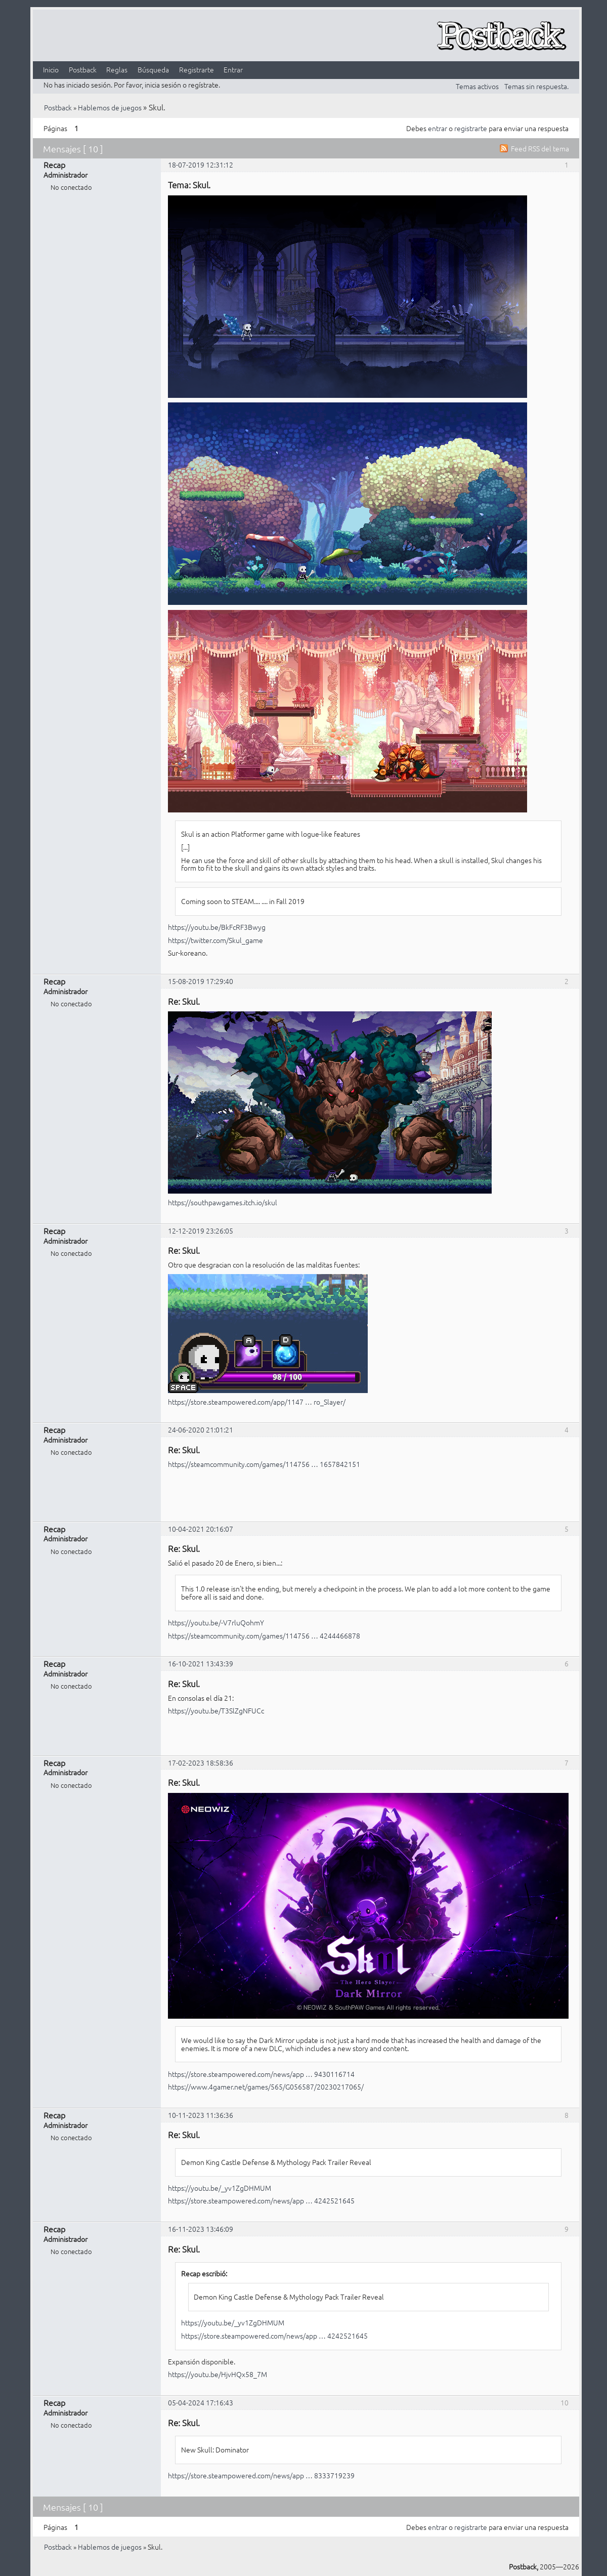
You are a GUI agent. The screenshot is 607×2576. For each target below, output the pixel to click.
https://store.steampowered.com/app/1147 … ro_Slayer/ (256, 1402)
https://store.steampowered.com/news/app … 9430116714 (261, 2074)
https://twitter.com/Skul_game (215, 940)
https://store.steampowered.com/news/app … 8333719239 (261, 2475)
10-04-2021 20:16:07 (200, 1529)
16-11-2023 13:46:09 (200, 2229)
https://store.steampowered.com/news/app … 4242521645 (261, 2200)
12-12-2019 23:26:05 (200, 1230)
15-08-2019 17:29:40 (200, 981)
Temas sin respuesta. (536, 86)
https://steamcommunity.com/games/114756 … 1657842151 (264, 1464)
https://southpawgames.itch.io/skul (222, 1202)
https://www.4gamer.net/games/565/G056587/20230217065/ (266, 2086)
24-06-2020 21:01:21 (200, 1429)
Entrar (233, 69)
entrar (437, 128)
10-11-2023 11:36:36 (200, 2115)
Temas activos (477, 86)
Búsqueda (153, 69)
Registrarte (196, 69)
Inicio (51, 69)
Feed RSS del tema (540, 148)
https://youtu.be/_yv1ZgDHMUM (219, 2188)
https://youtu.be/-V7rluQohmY (216, 1622)
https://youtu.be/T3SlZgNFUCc (216, 1710)
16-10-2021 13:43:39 (200, 1663)
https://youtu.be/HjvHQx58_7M (217, 2374)
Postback (83, 69)
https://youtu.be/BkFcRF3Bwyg (217, 927)
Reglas (116, 69)
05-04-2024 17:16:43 (200, 2402)
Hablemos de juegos (110, 107)
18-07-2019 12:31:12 (200, 164)
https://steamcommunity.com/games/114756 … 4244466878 (264, 1635)
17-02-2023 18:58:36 (200, 1762)
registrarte (470, 128)
